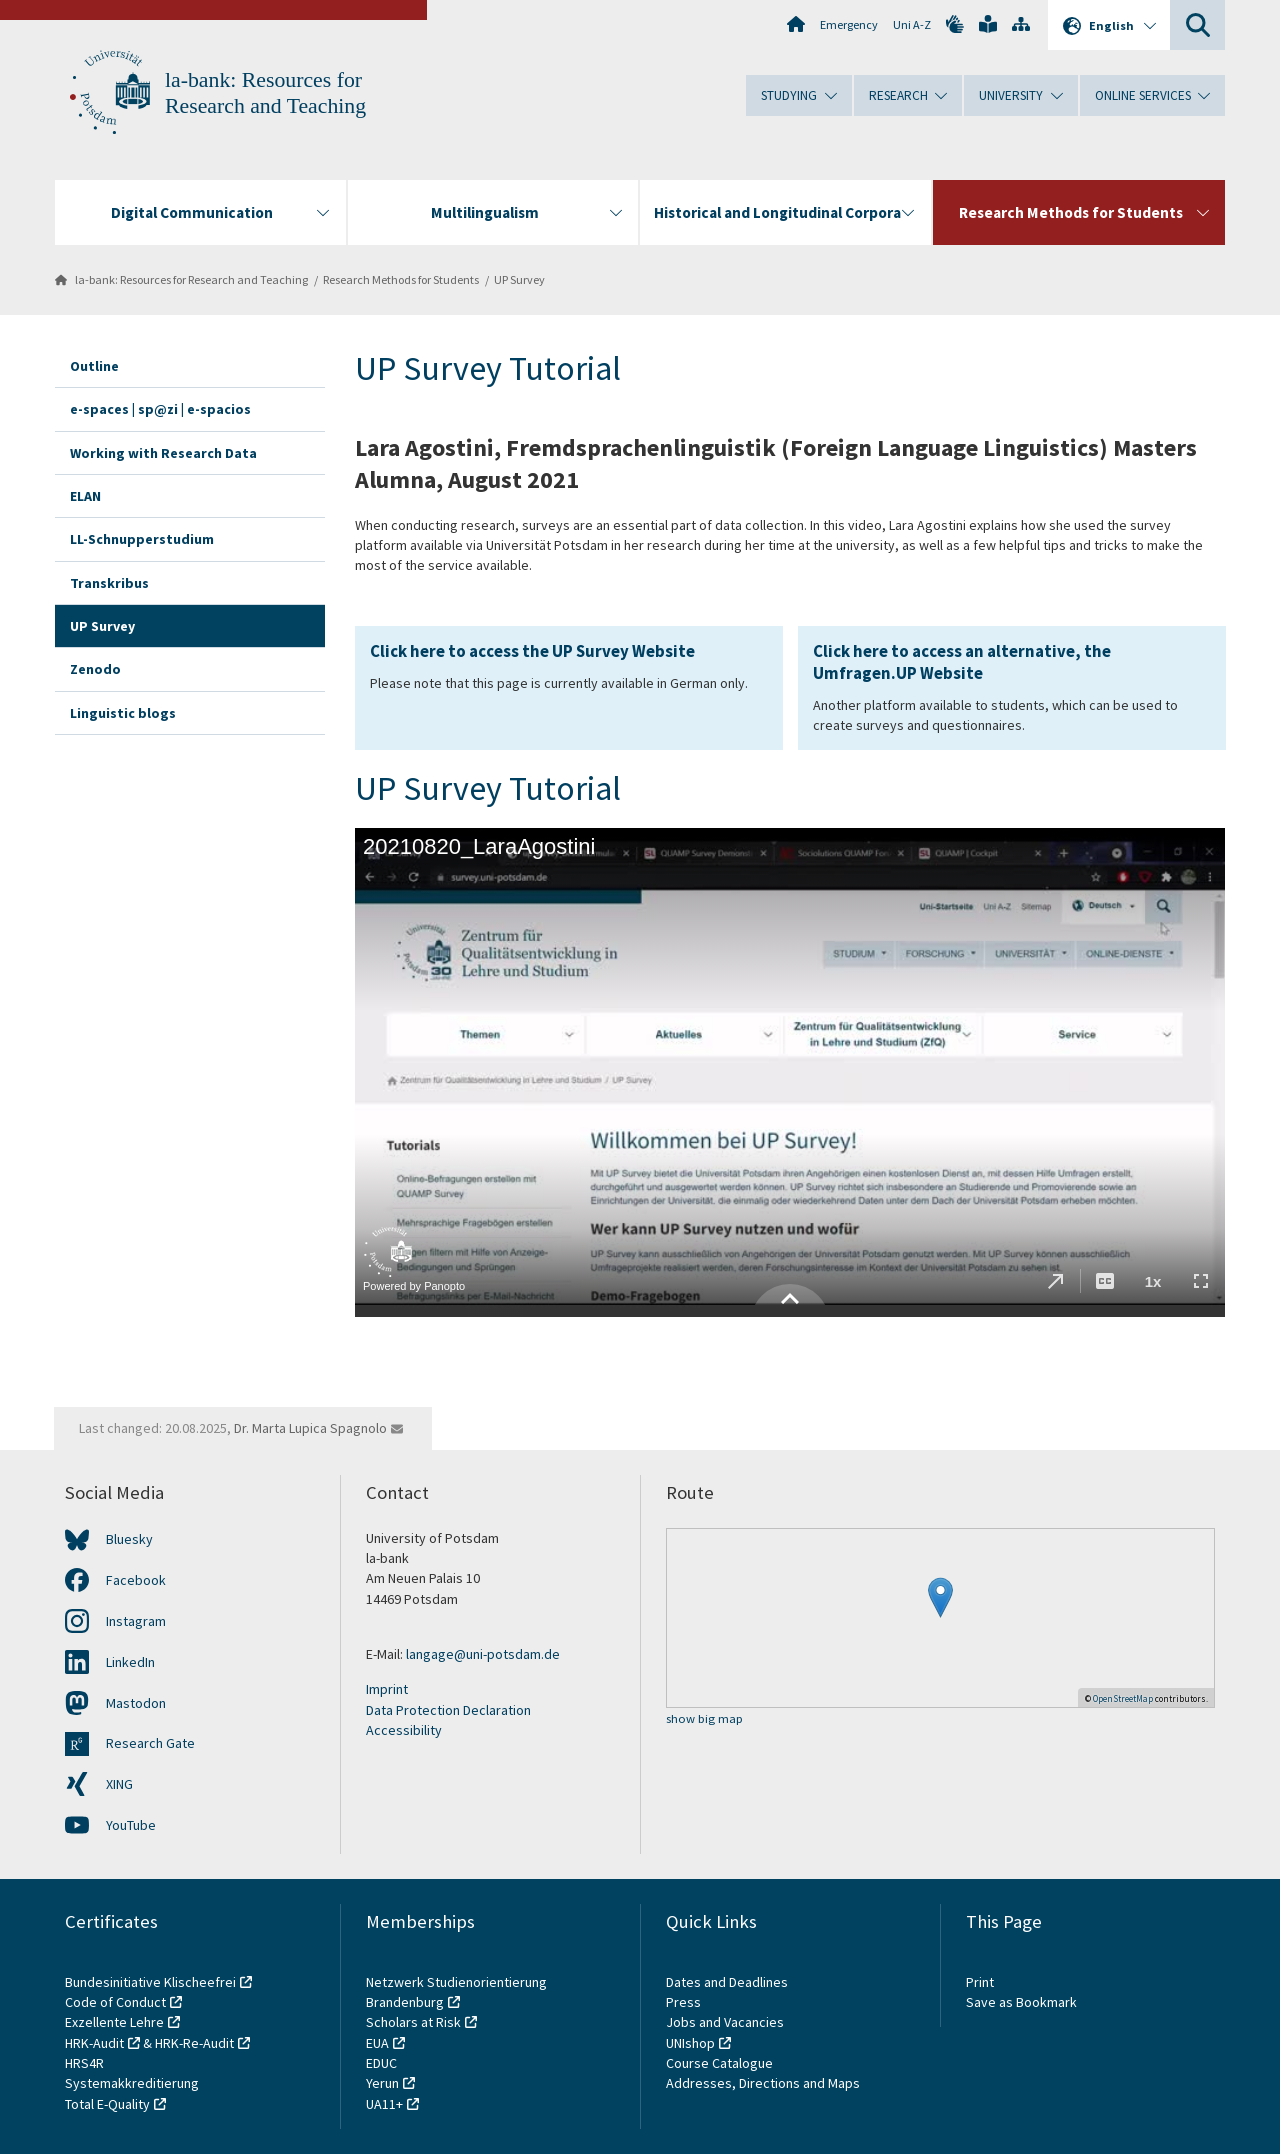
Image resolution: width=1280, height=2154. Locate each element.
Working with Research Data (163, 453)
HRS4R (84, 2063)
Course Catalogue (719, 2063)
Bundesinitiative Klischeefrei (150, 1982)
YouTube (131, 1825)
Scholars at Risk (413, 2022)
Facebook (136, 1580)
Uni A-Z (912, 24)
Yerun (382, 2083)
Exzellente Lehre (114, 2022)
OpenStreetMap (1123, 1698)
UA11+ (384, 2104)
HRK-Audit (94, 2043)
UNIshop (690, 2043)
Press (683, 2002)
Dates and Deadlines (727, 1982)
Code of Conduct (115, 2002)
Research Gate (150, 1743)
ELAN (85, 496)
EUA (377, 2043)
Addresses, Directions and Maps (763, 2083)
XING (119, 1784)
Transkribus (109, 583)
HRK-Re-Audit (194, 2043)
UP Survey (519, 279)
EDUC (381, 2063)
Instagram (136, 1621)
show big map (704, 1719)
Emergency (849, 24)
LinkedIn (130, 1662)
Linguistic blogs (123, 713)
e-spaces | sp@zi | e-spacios (160, 409)
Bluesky (129, 1539)
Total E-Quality (107, 2104)
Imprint (387, 1689)
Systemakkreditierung (132, 2083)
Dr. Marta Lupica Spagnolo (310, 1428)
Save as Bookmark (1021, 2002)
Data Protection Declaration (448, 1710)
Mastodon (136, 1703)
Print (980, 1982)
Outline (94, 366)
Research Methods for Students (401, 279)
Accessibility (404, 1730)
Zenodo (95, 669)
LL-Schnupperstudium (142, 539)
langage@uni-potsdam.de (483, 1654)
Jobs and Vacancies (725, 2022)
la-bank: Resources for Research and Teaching (191, 279)
